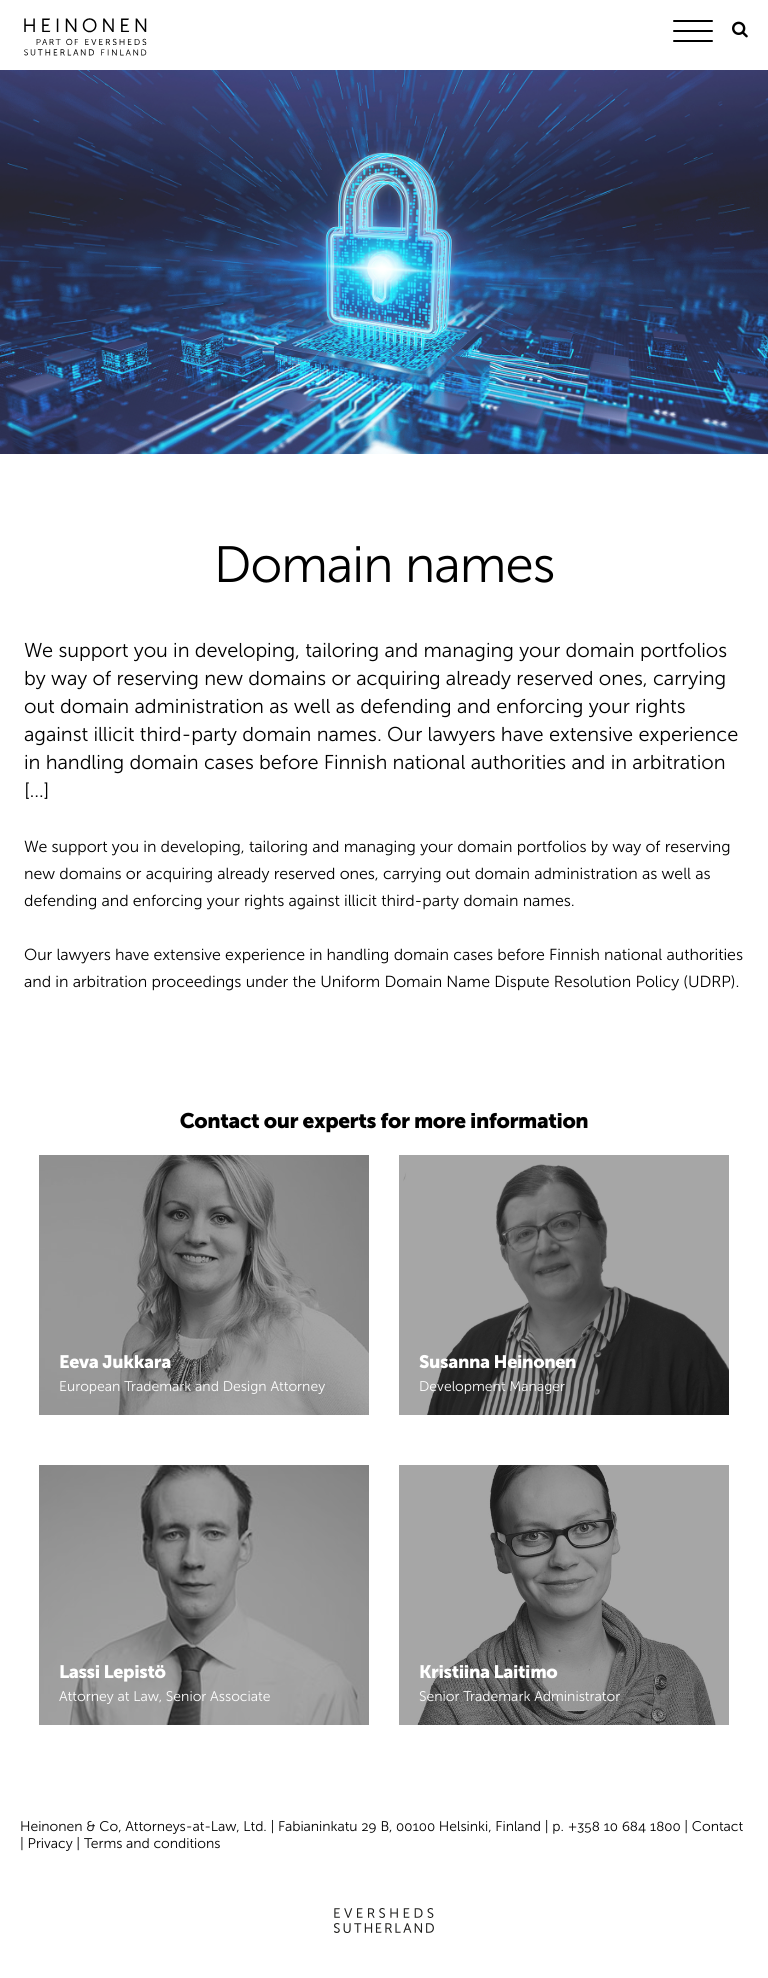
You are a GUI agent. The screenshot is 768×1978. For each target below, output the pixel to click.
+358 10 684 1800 (624, 1826)
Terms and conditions (152, 1843)
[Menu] (698, 34)
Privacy (50, 1843)
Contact (717, 1826)
